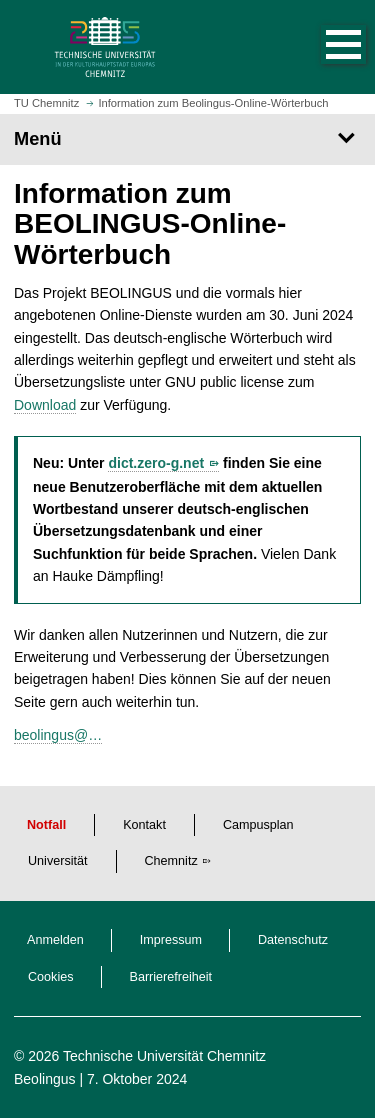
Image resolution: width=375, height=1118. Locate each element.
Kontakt (144, 825)
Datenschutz (293, 940)
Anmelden (55, 940)
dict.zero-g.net (156, 463)
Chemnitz (171, 861)
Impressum (171, 940)
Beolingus (45, 1079)
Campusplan (258, 825)
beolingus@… (58, 735)
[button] (323, 47)
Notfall (46, 825)
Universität (58, 861)
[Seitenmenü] (187, 139)
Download (45, 405)
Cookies (51, 977)
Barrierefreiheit (171, 977)
